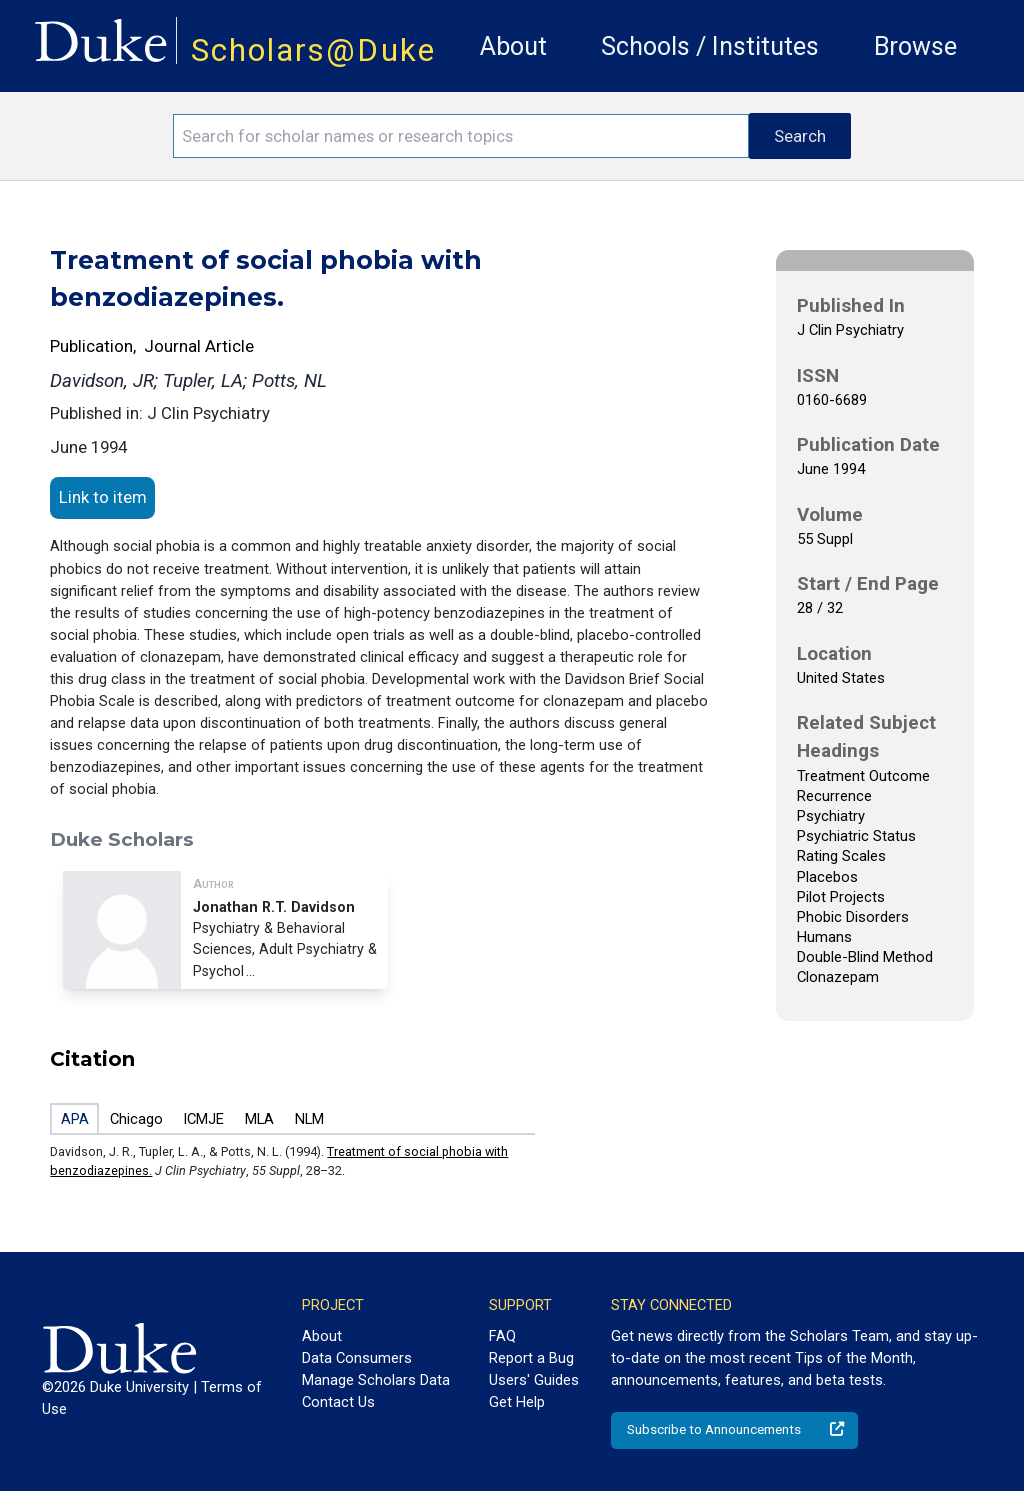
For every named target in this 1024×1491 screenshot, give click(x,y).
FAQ (502, 1336)
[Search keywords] (461, 136)
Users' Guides (534, 1380)
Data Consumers (357, 1358)
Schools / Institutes (710, 46)
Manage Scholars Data (376, 1380)
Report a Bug (531, 1358)
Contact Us (338, 1402)
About (513, 46)
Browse (915, 46)
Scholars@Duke (313, 50)
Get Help (517, 1402)
